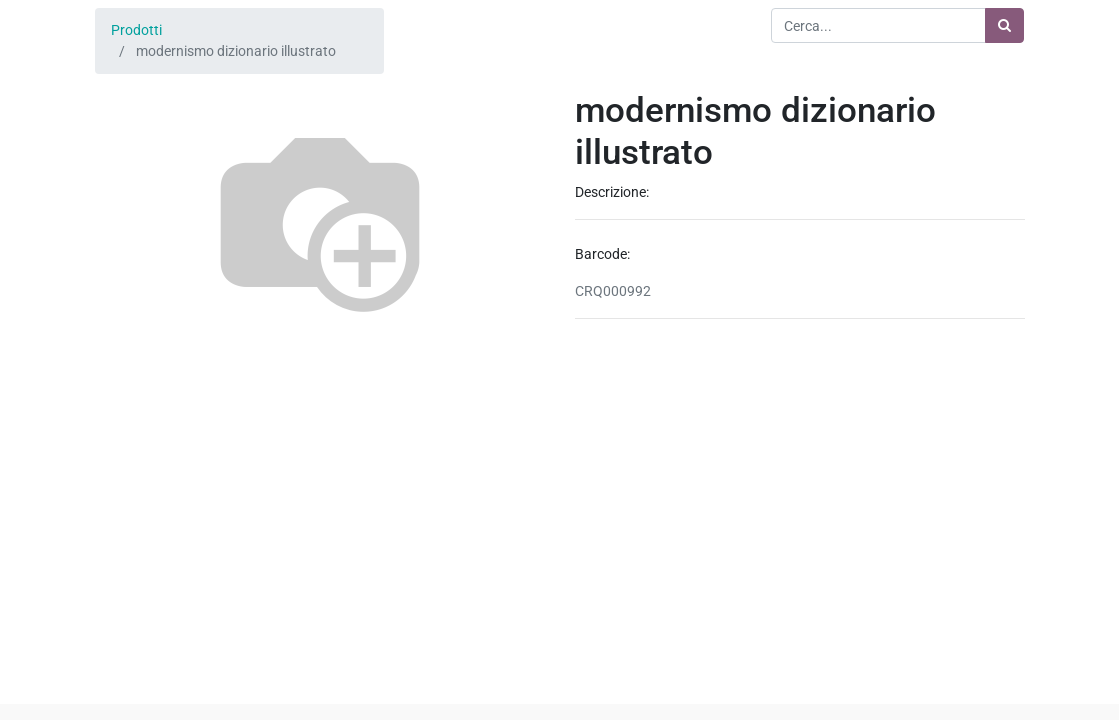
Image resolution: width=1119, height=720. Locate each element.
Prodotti (136, 30)
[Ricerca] (1004, 25)
